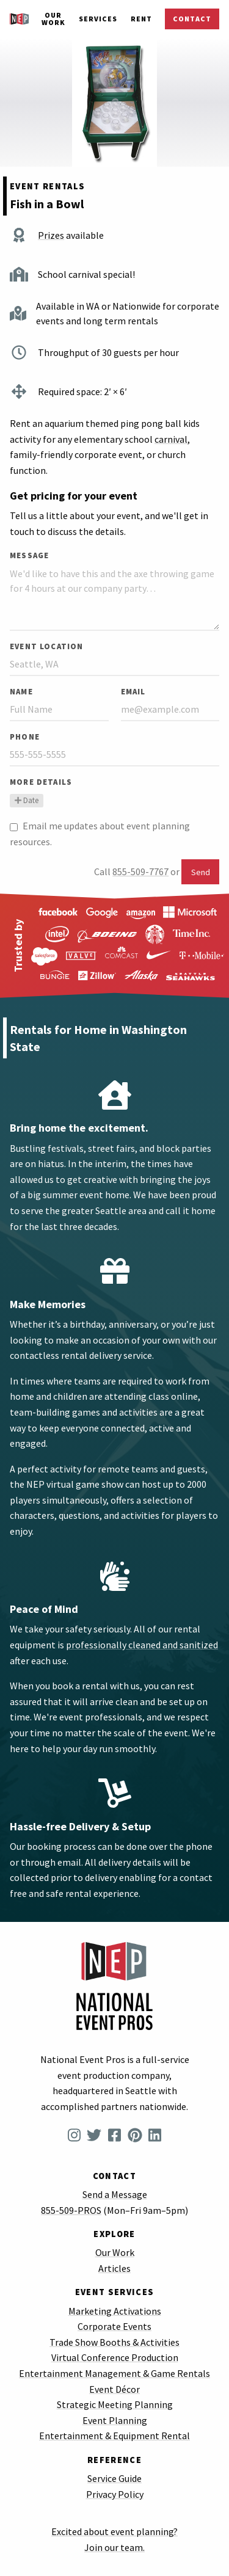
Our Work (53, 18)
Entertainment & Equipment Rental (114, 2435)
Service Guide (114, 2478)
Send (200, 872)
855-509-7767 (140, 871)
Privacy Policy (115, 2494)
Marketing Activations (114, 2311)
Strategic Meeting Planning (115, 2404)
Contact (192, 18)
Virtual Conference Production (114, 2357)
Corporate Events (114, 2326)
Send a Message (114, 2194)
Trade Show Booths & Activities (114, 2342)
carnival (170, 439)
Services (98, 18)
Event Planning (114, 2420)
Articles (114, 2268)
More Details (41, 782)
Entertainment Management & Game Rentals (114, 2373)
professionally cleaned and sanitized (142, 1645)
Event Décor (114, 2389)
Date (26, 800)
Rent (141, 18)
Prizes (51, 235)
